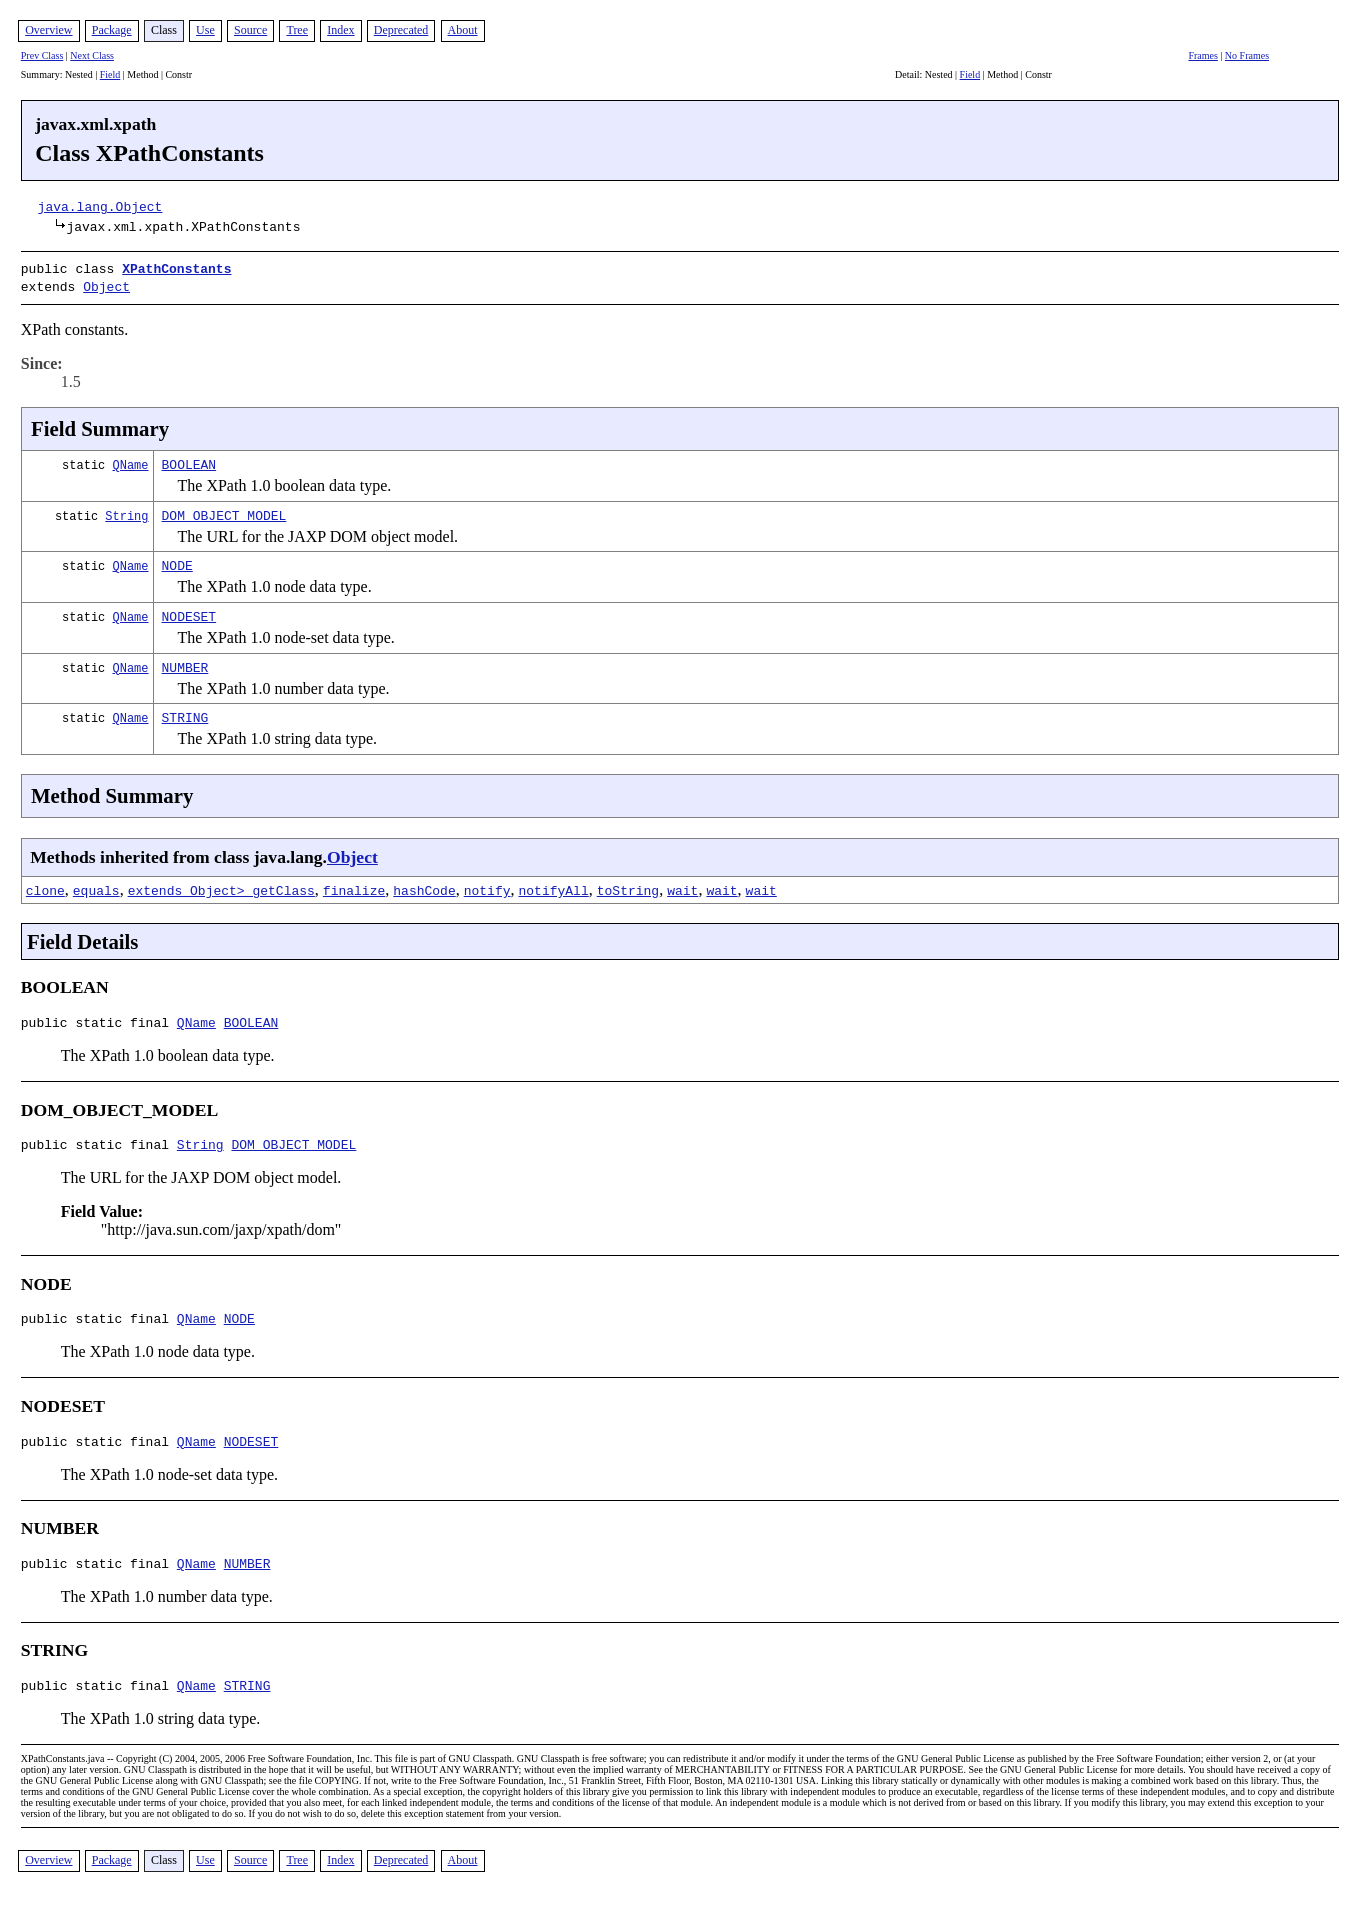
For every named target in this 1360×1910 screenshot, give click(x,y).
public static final (99, 1021)
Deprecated (401, 30)
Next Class (92, 55)
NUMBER (185, 663)
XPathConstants (176, 268)
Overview (48, 30)
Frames (1202, 55)
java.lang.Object (100, 206)
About (463, 30)
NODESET (189, 612)
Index (340, 30)
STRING (185, 713)
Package (112, 30)
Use (205, 30)
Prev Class (42, 55)
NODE (177, 561)
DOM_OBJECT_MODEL (224, 511)
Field (110, 74)
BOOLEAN (189, 460)
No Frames (1247, 55)
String (126, 511)
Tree (297, 30)
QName (131, 460)
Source (250, 30)
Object (106, 284)
